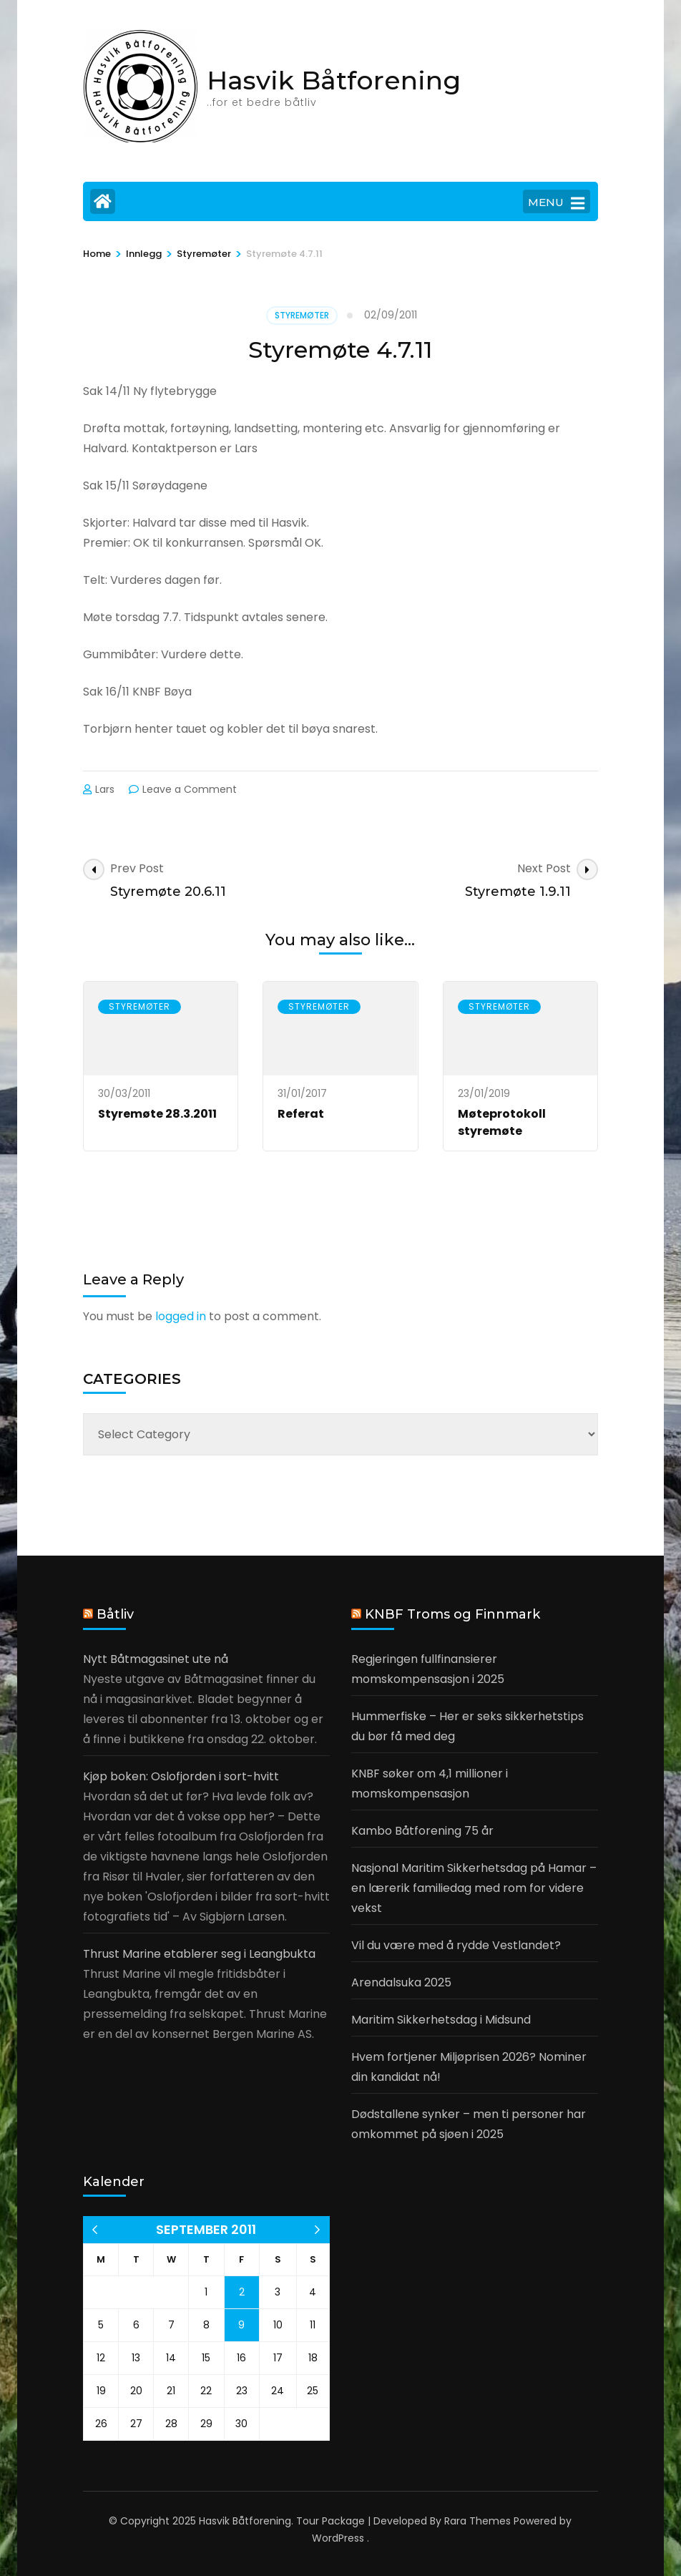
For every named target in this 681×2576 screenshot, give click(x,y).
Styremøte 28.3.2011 (157, 1114)
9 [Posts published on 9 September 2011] (241, 2325)
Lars (104, 789)
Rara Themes (477, 2521)
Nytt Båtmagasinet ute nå (155, 1659)
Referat (301, 1114)
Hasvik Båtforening (334, 80)
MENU (556, 203)
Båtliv (115, 1614)
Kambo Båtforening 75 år (422, 1831)
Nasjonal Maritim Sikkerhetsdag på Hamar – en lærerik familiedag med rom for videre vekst (474, 1888)
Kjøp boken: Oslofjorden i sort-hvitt (181, 1776)
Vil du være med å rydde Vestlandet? (456, 1945)
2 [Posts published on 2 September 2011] (242, 2292)
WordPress (338, 2538)
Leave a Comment (189, 789)
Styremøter (302, 315)
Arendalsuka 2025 (401, 1982)
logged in (180, 1316)
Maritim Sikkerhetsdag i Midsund (441, 2019)
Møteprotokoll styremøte (502, 1122)
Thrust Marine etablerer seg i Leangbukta (199, 1954)
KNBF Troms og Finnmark (452, 1614)
